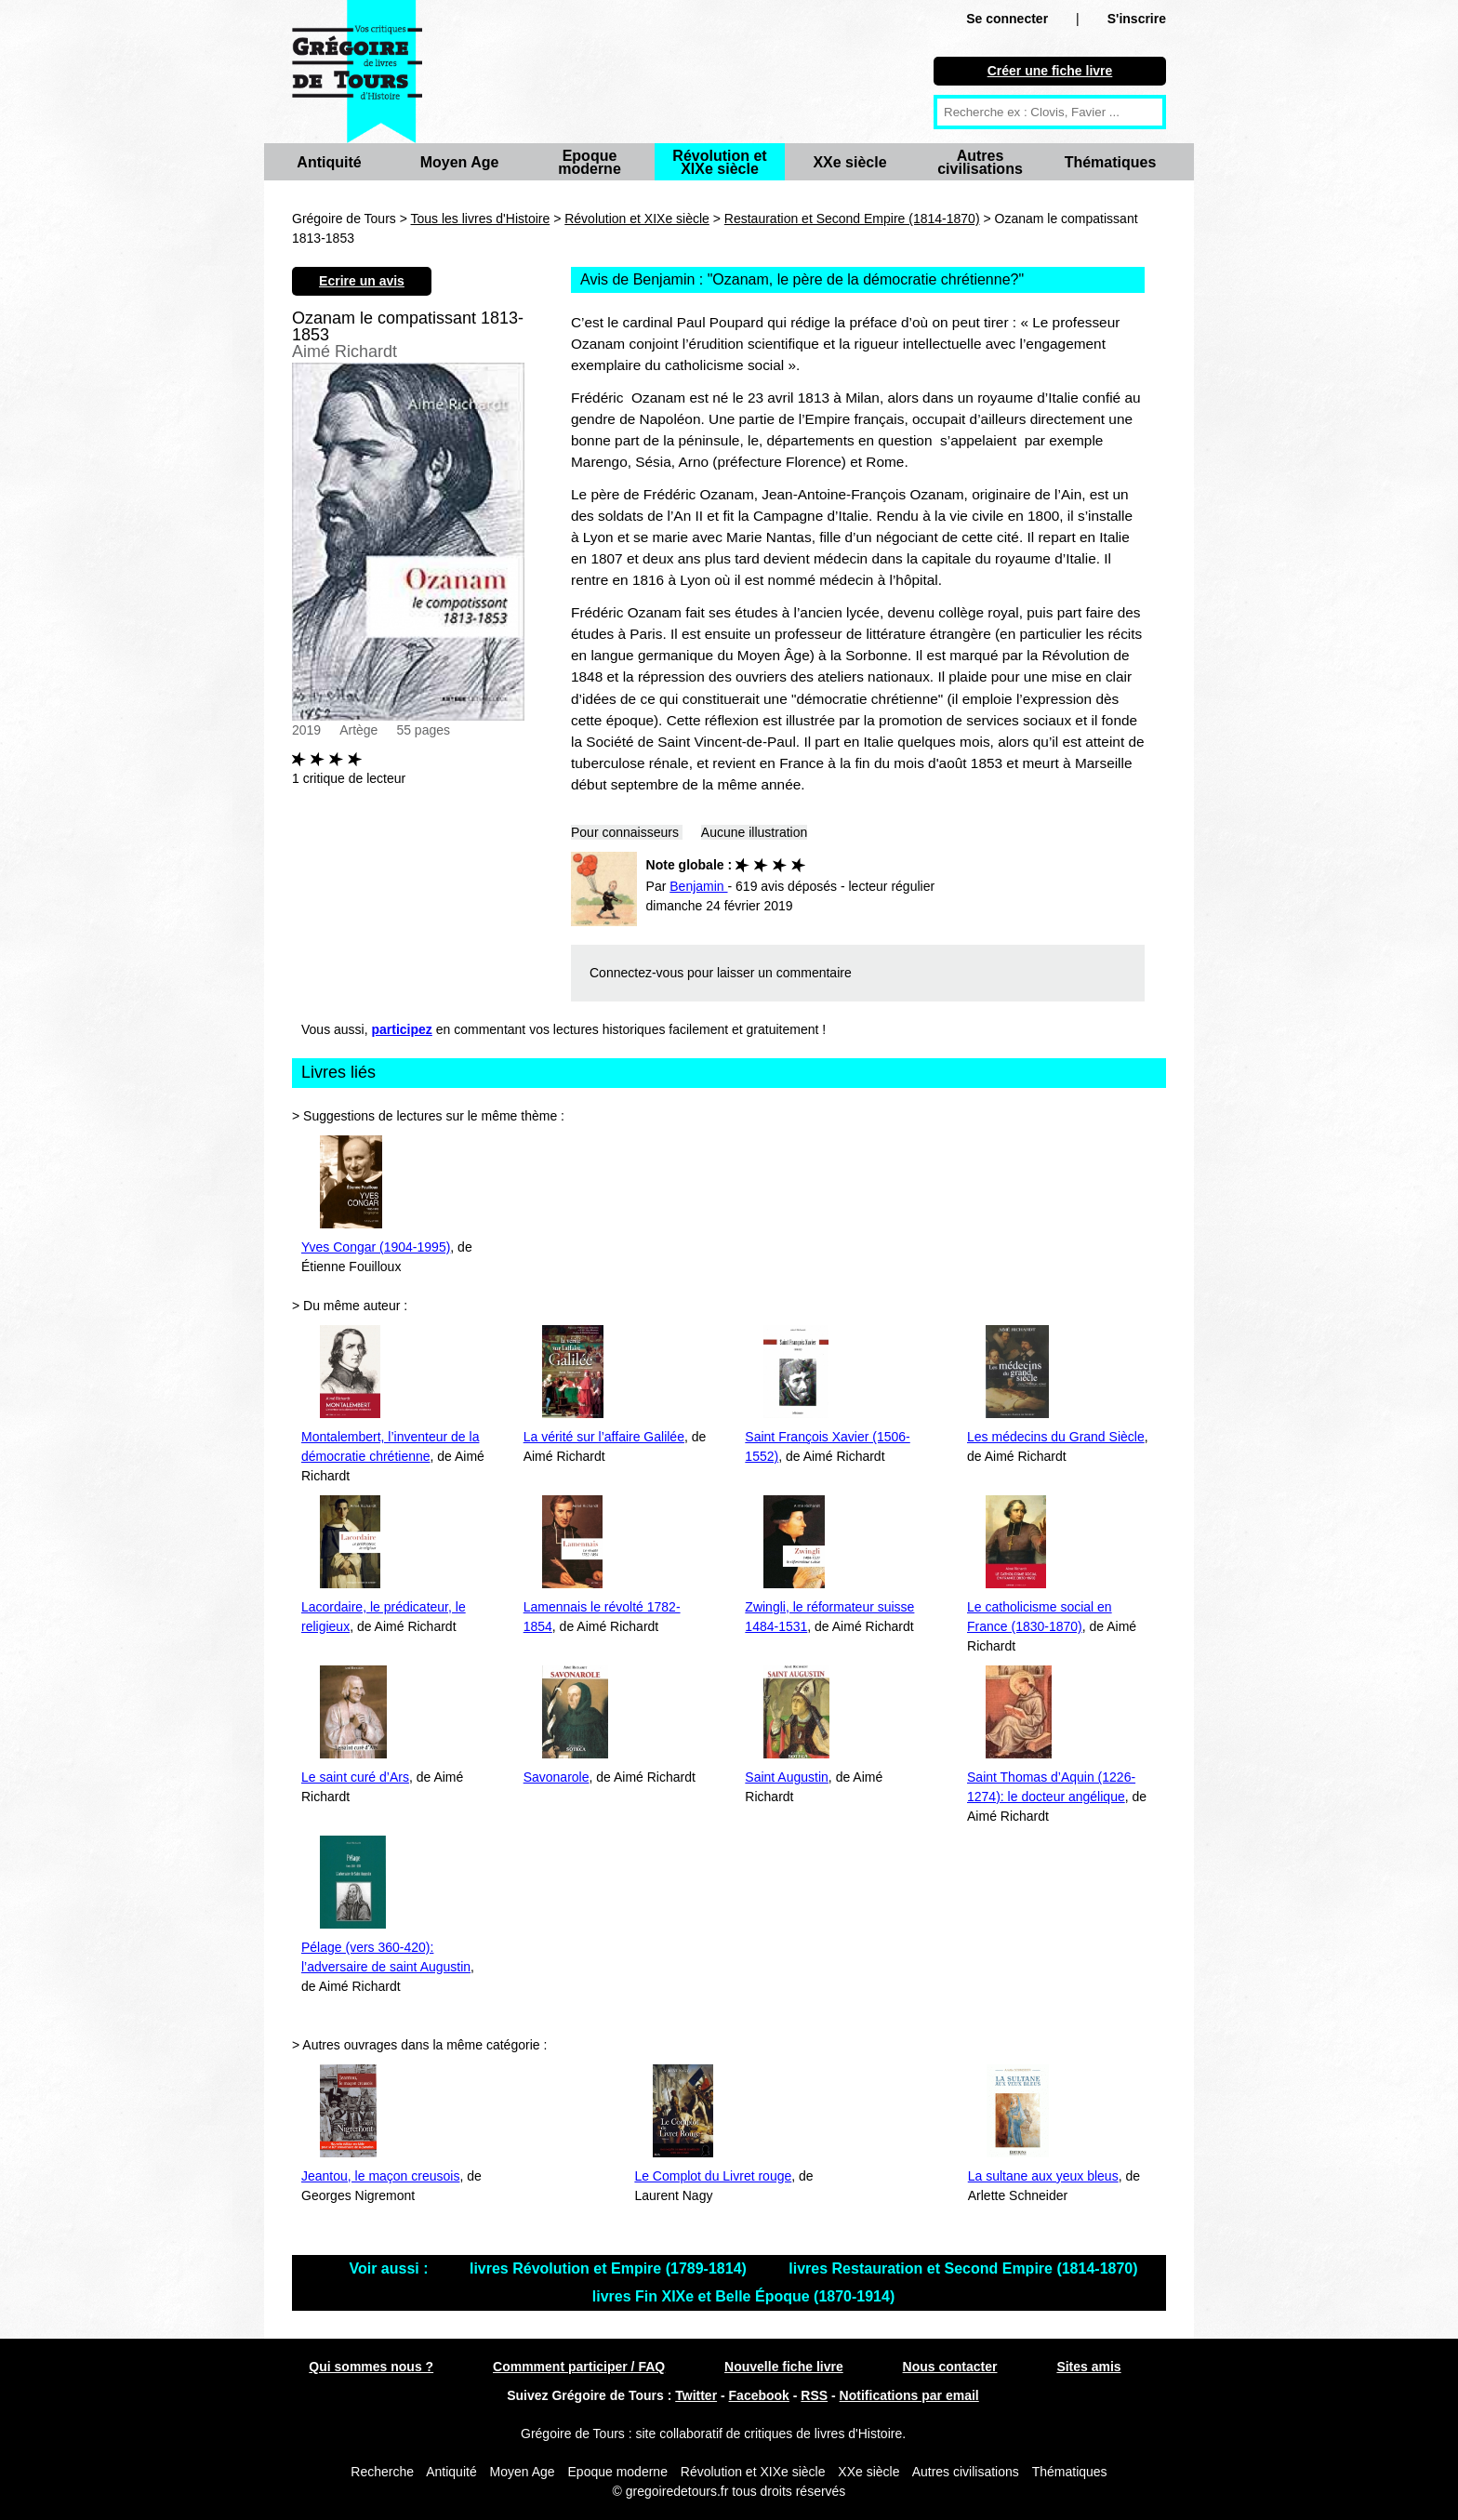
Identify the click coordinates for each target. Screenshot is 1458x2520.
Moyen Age (459, 162)
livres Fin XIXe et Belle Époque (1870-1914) (743, 2296)
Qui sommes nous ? (371, 2366)
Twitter (696, 2395)
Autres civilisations (980, 162)
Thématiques (1111, 162)
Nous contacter (950, 2366)
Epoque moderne (589, 162)
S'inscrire (1136, 18)
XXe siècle (849, 162)
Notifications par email (909, 2395)
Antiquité (329, 162)
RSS (814, 2395)
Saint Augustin (786, 1777)
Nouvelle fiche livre (783, 2366)
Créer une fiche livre (1050, 70)
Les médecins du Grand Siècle (1056, 1436)
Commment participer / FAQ (579, 2366)
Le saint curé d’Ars (355, 1777)
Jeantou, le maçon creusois (380, 2176)
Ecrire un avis (361, 280)
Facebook (759, 2395)
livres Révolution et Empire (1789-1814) (610, 2268)
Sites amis (1088, 2366)
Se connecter (1007, 18)
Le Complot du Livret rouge (712, 2176)
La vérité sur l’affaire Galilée (604, 1436)
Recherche (382, 2471)
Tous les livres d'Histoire (480, 218)
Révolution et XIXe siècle (719, 162)
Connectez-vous (636, 972)
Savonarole (557, 1777)
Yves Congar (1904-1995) (375, 1247)
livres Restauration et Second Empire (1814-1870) (963, 2268)
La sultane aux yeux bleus (1043, 2176)
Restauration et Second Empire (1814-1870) (852, 218)
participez (402, 1029)
